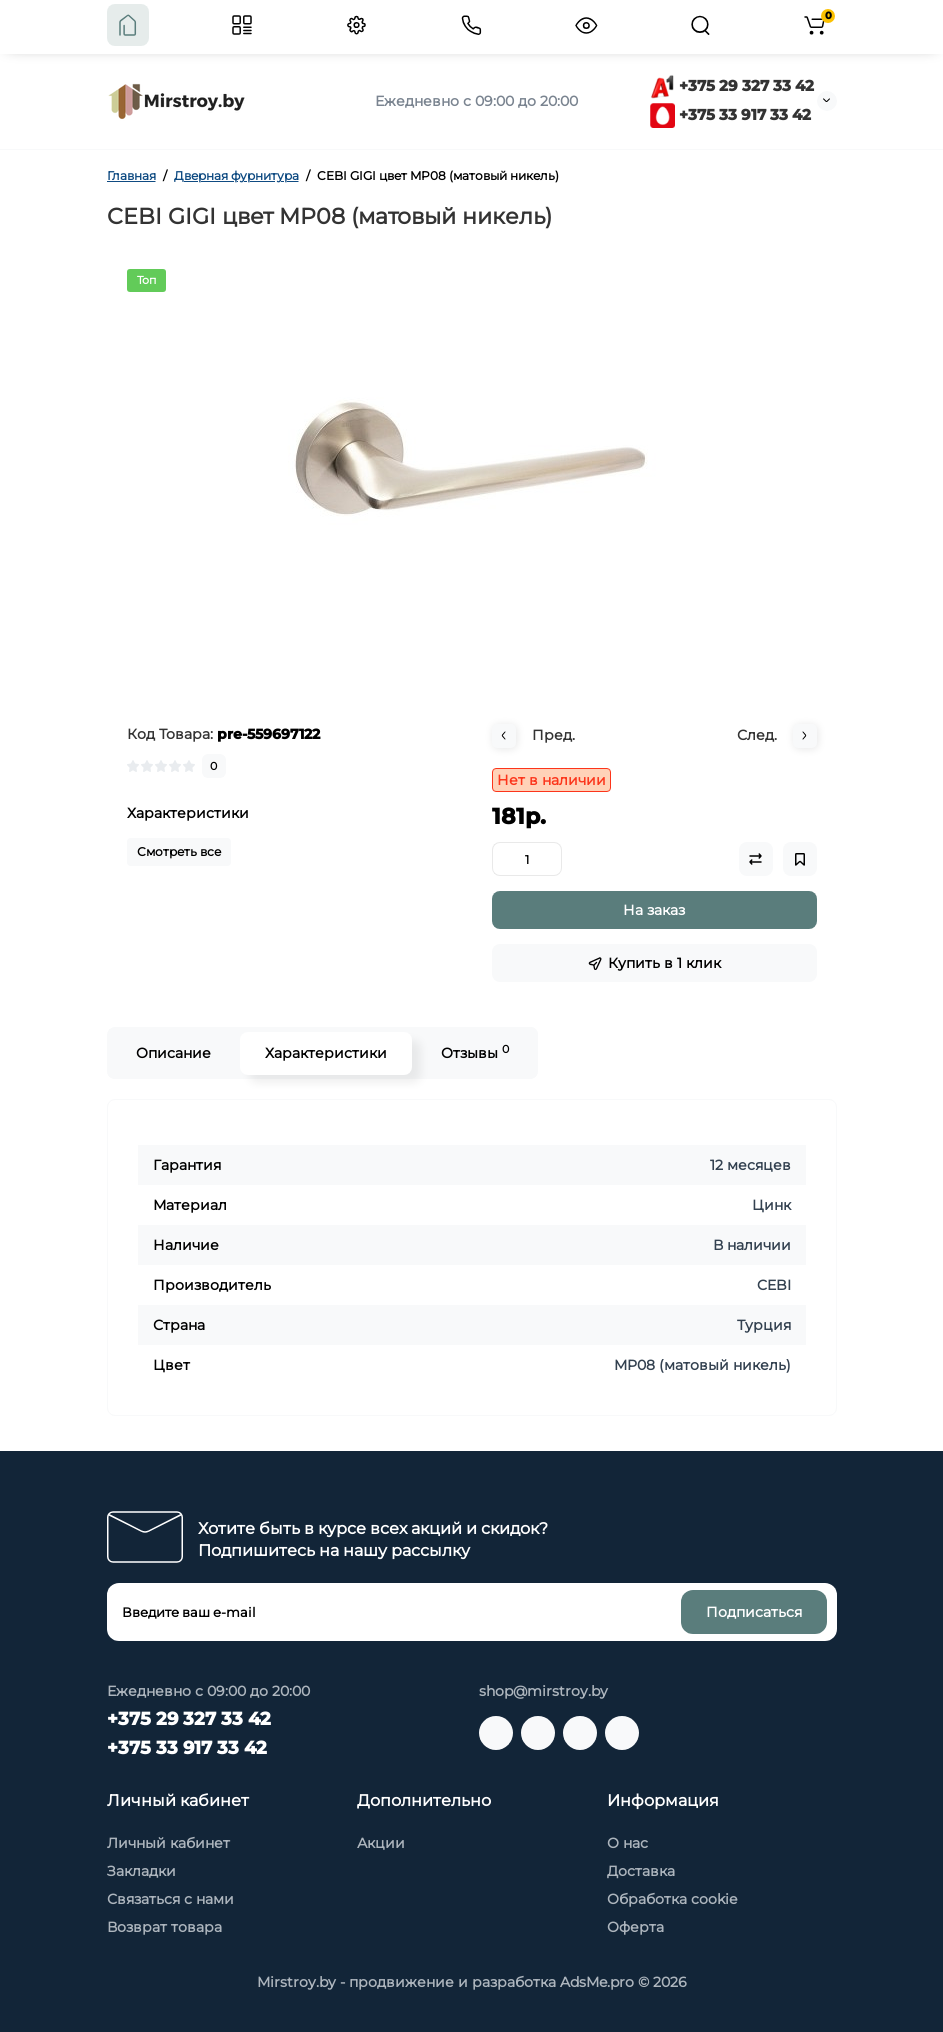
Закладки (141, 1871)
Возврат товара (164, 1927)
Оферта (635, 1927)
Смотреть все (179, 851)
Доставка (641, 1871)
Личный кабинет (168, 1843)
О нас (627, 1843)
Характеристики (326, 1053)
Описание (173, 1053)
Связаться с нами (170, 1899)
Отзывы (475, 1052)
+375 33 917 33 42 (730, 114)
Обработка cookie (672, 1899)
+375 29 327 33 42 (732, 85)
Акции (381, 1843)
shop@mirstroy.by (543, 1691)
